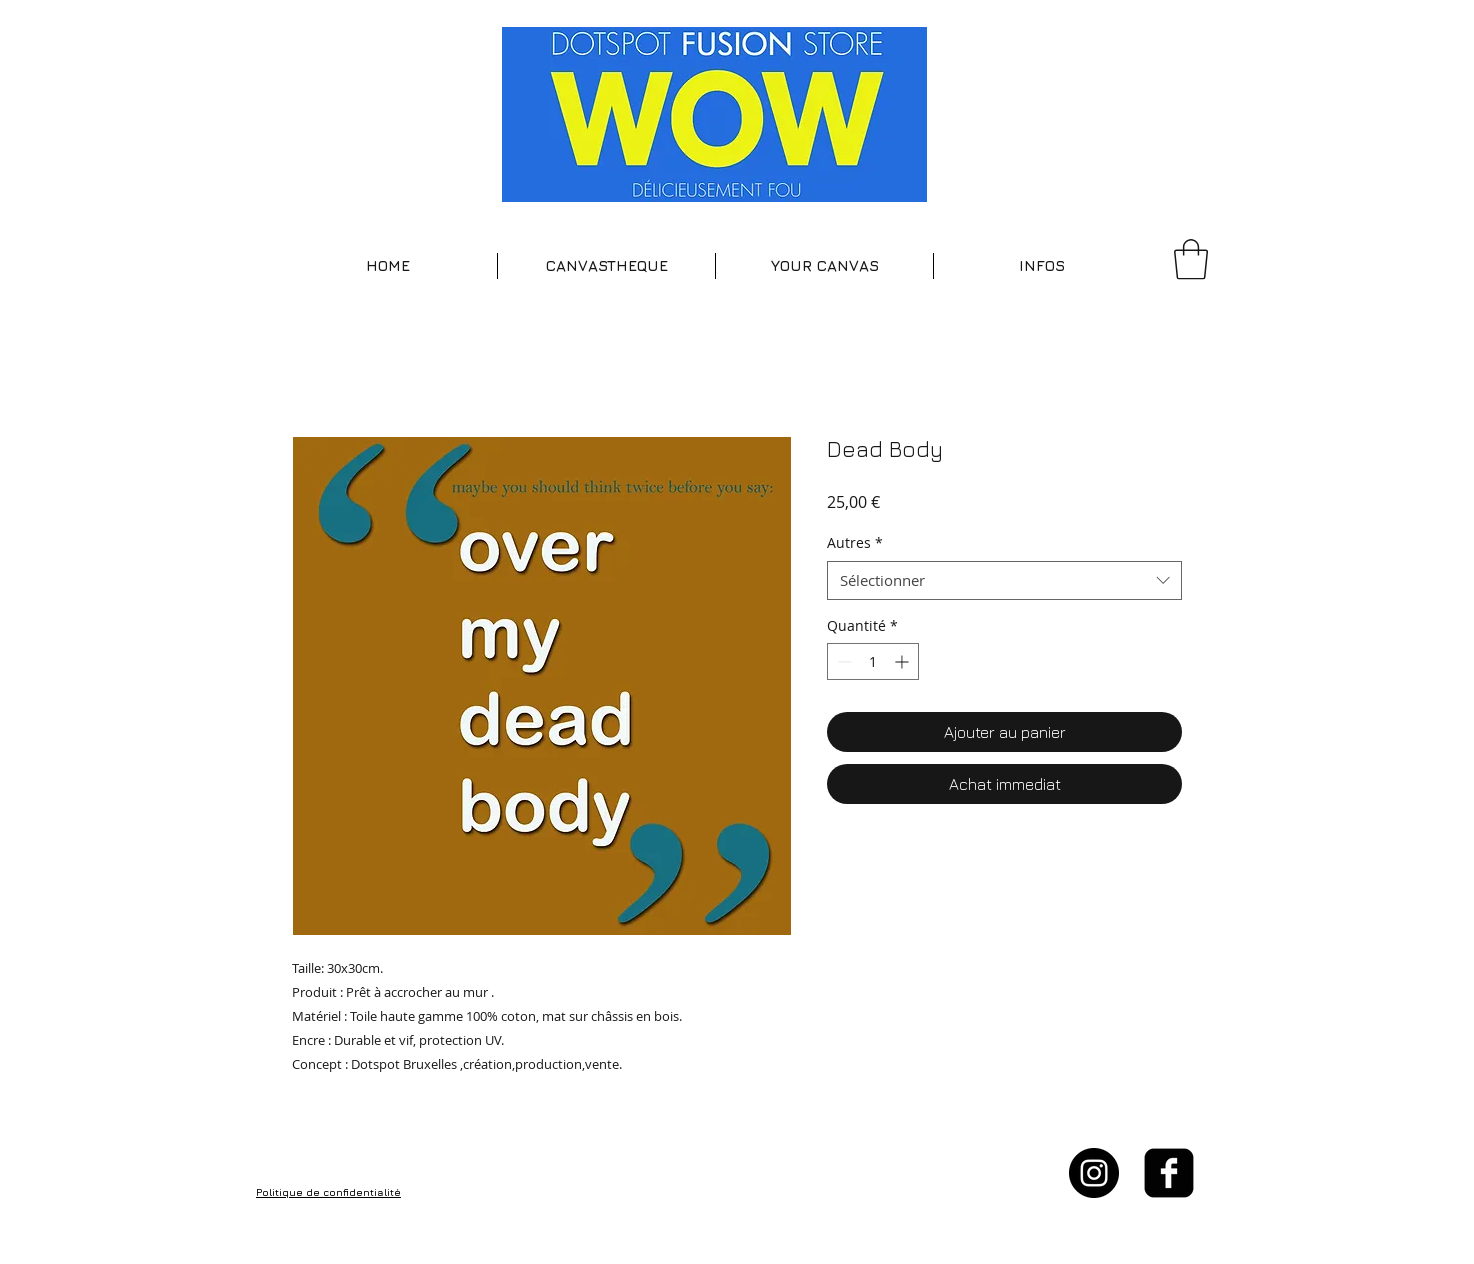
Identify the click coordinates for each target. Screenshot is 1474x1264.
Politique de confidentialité (328, 1192)
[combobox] (1004, 580)
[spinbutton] (873, 661)
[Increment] (903, 661)
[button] (606, 266)
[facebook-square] (1169, 1173)
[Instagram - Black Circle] (1094, 1173)
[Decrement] (842, 661)
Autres (855, 542)
